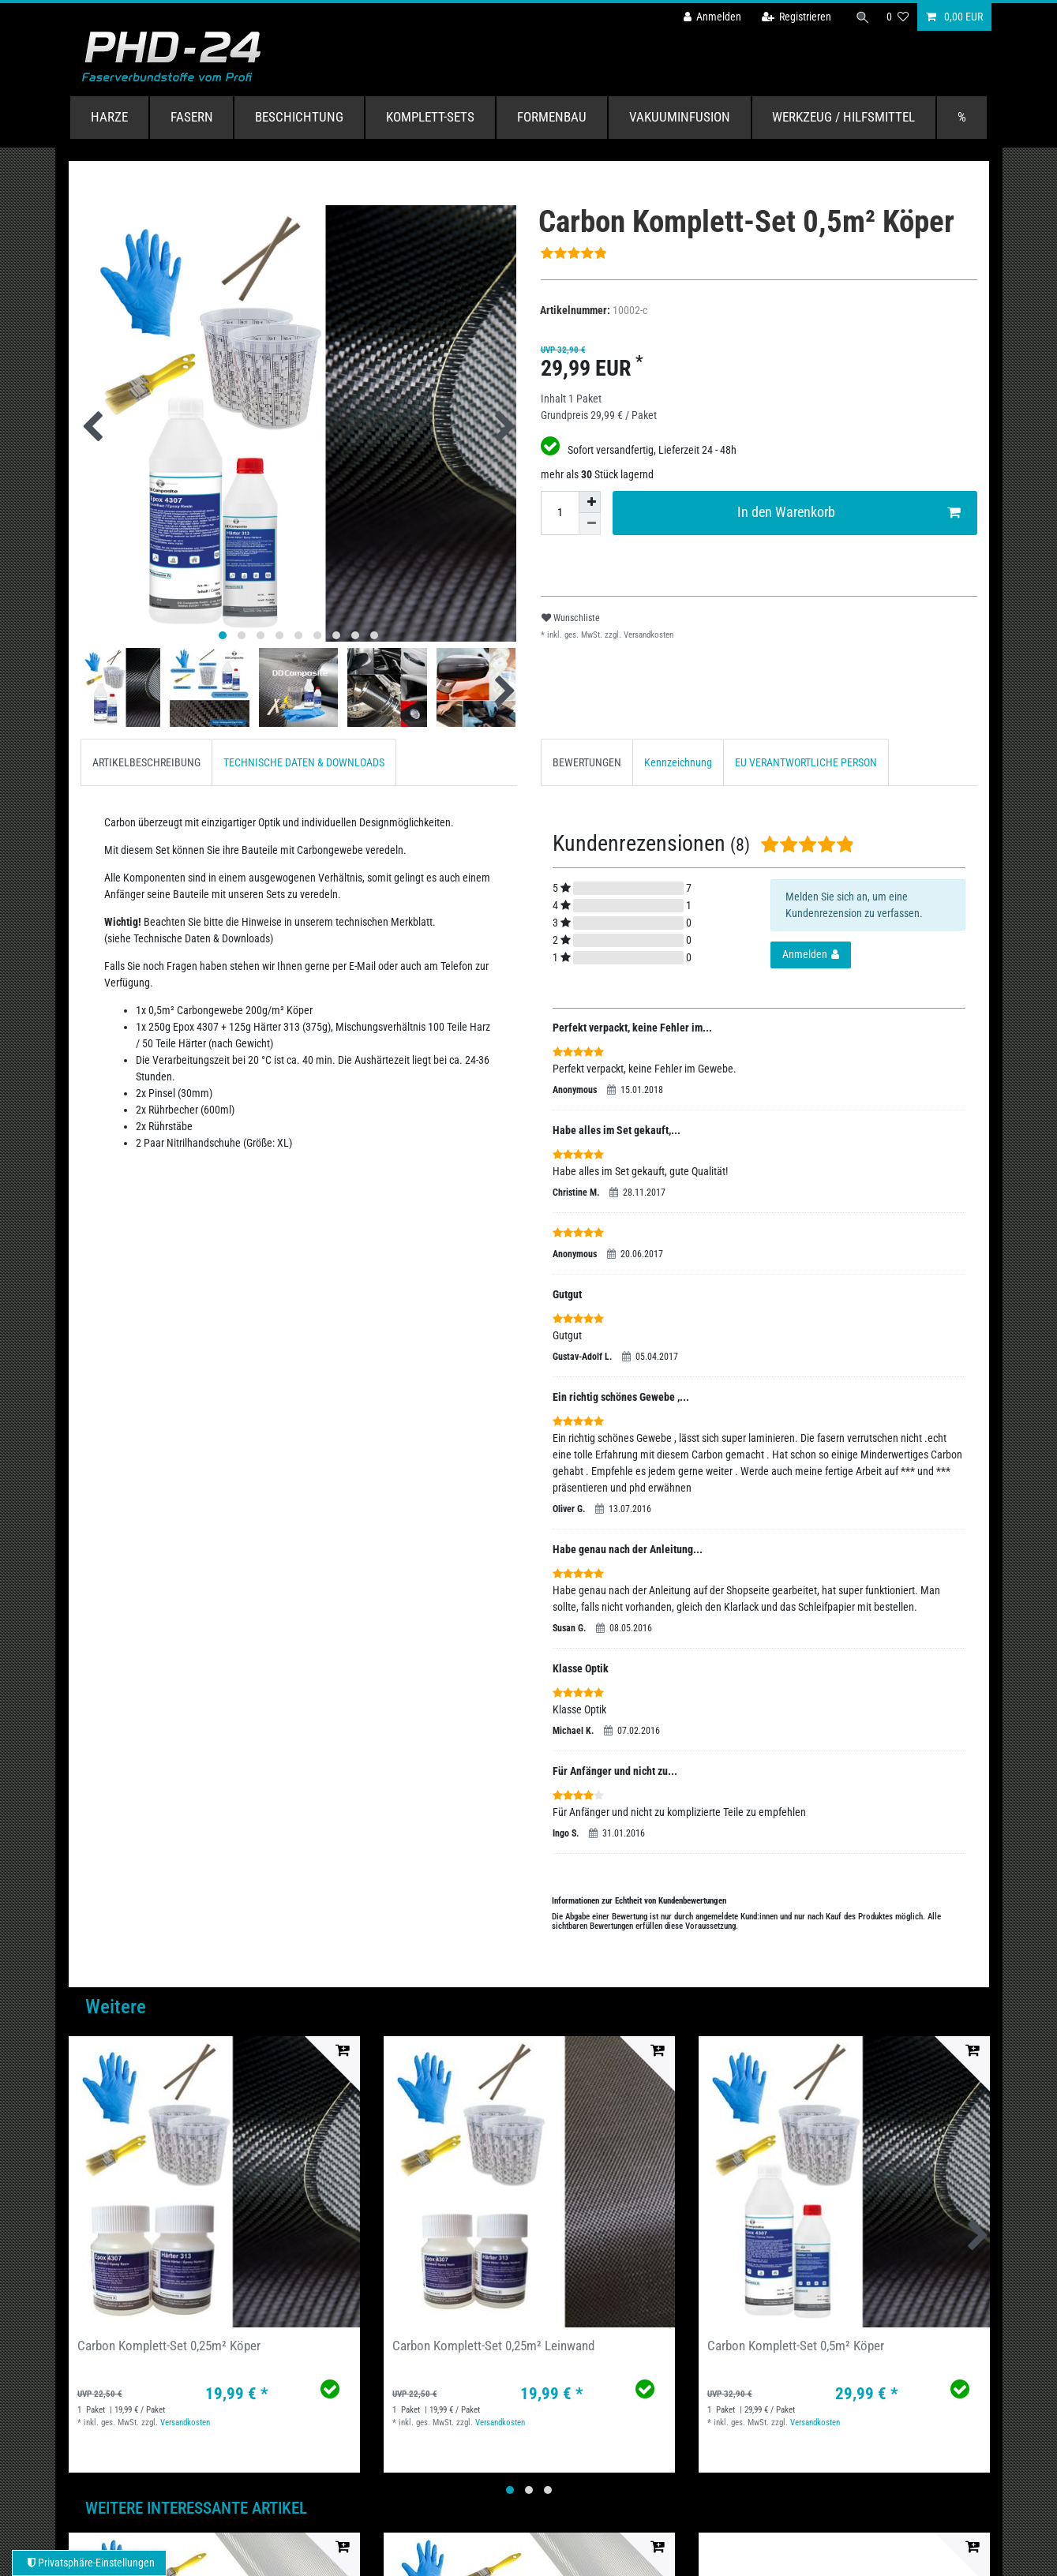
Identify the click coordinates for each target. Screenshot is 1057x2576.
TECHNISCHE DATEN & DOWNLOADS (303, 762)
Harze (109, 117)
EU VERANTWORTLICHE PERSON (806, 762)
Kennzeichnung (678, 762)
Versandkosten (647, 635)
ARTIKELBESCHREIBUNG (146, 762)
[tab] (146, 762)
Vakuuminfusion (679, 117)
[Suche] (862, 17)
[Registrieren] (794, 17)
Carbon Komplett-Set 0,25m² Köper (169, 2345)
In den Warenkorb (848, 513)
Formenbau (552, 117)
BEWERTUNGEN (587, 762)
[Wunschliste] (897, 17)
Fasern (192, 117)
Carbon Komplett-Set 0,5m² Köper (795, 2345)
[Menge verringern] (590, 524)
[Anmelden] (711, 17)
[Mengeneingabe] (560, 513)
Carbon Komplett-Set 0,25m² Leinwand (493, 2345)
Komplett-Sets (430, 117)
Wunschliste (571, 617)
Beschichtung (299, 117)
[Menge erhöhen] (590, 502)
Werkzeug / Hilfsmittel (843, 117)
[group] (214, 2181)
